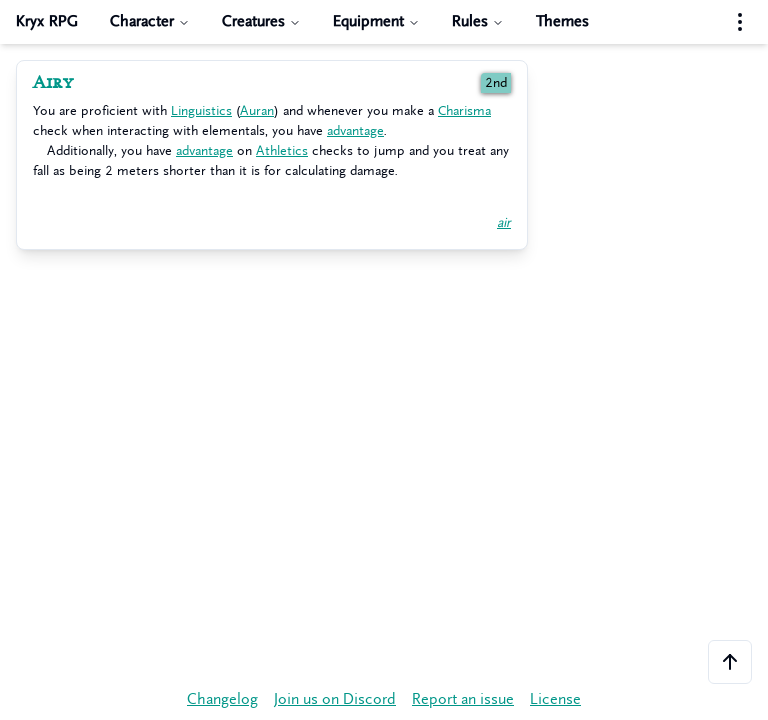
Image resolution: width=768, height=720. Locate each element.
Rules (478, 21)
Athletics (282, 150)
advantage (355, 130)
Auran (257, 110)
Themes (562, 21)
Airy (53, 83)
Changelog (222, 699)
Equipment (376, 21)
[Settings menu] (740, 22)
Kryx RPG (47, 21)
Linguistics (201, 110)
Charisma (464, 110)
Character (150, 21)
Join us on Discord (335, 699)
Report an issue (463, 699)
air (504, 222)
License (555, 699)
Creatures (261, 21)
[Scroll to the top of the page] (730, 662)
